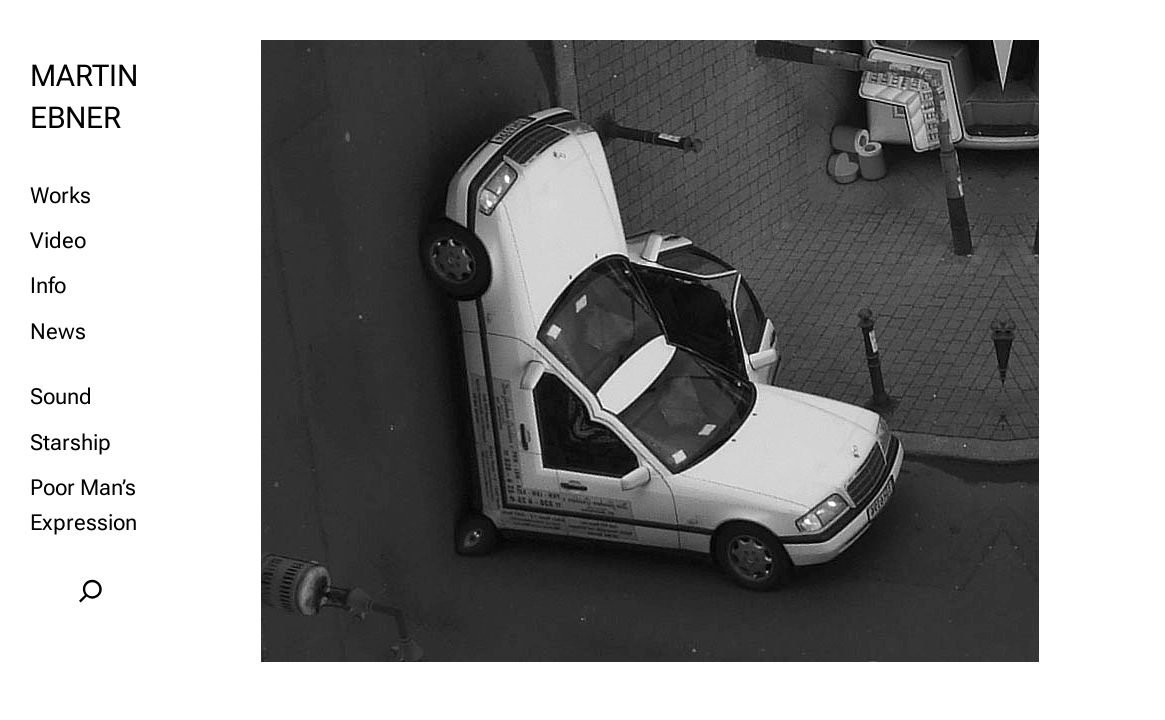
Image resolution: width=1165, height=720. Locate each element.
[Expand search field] (90, 591)
